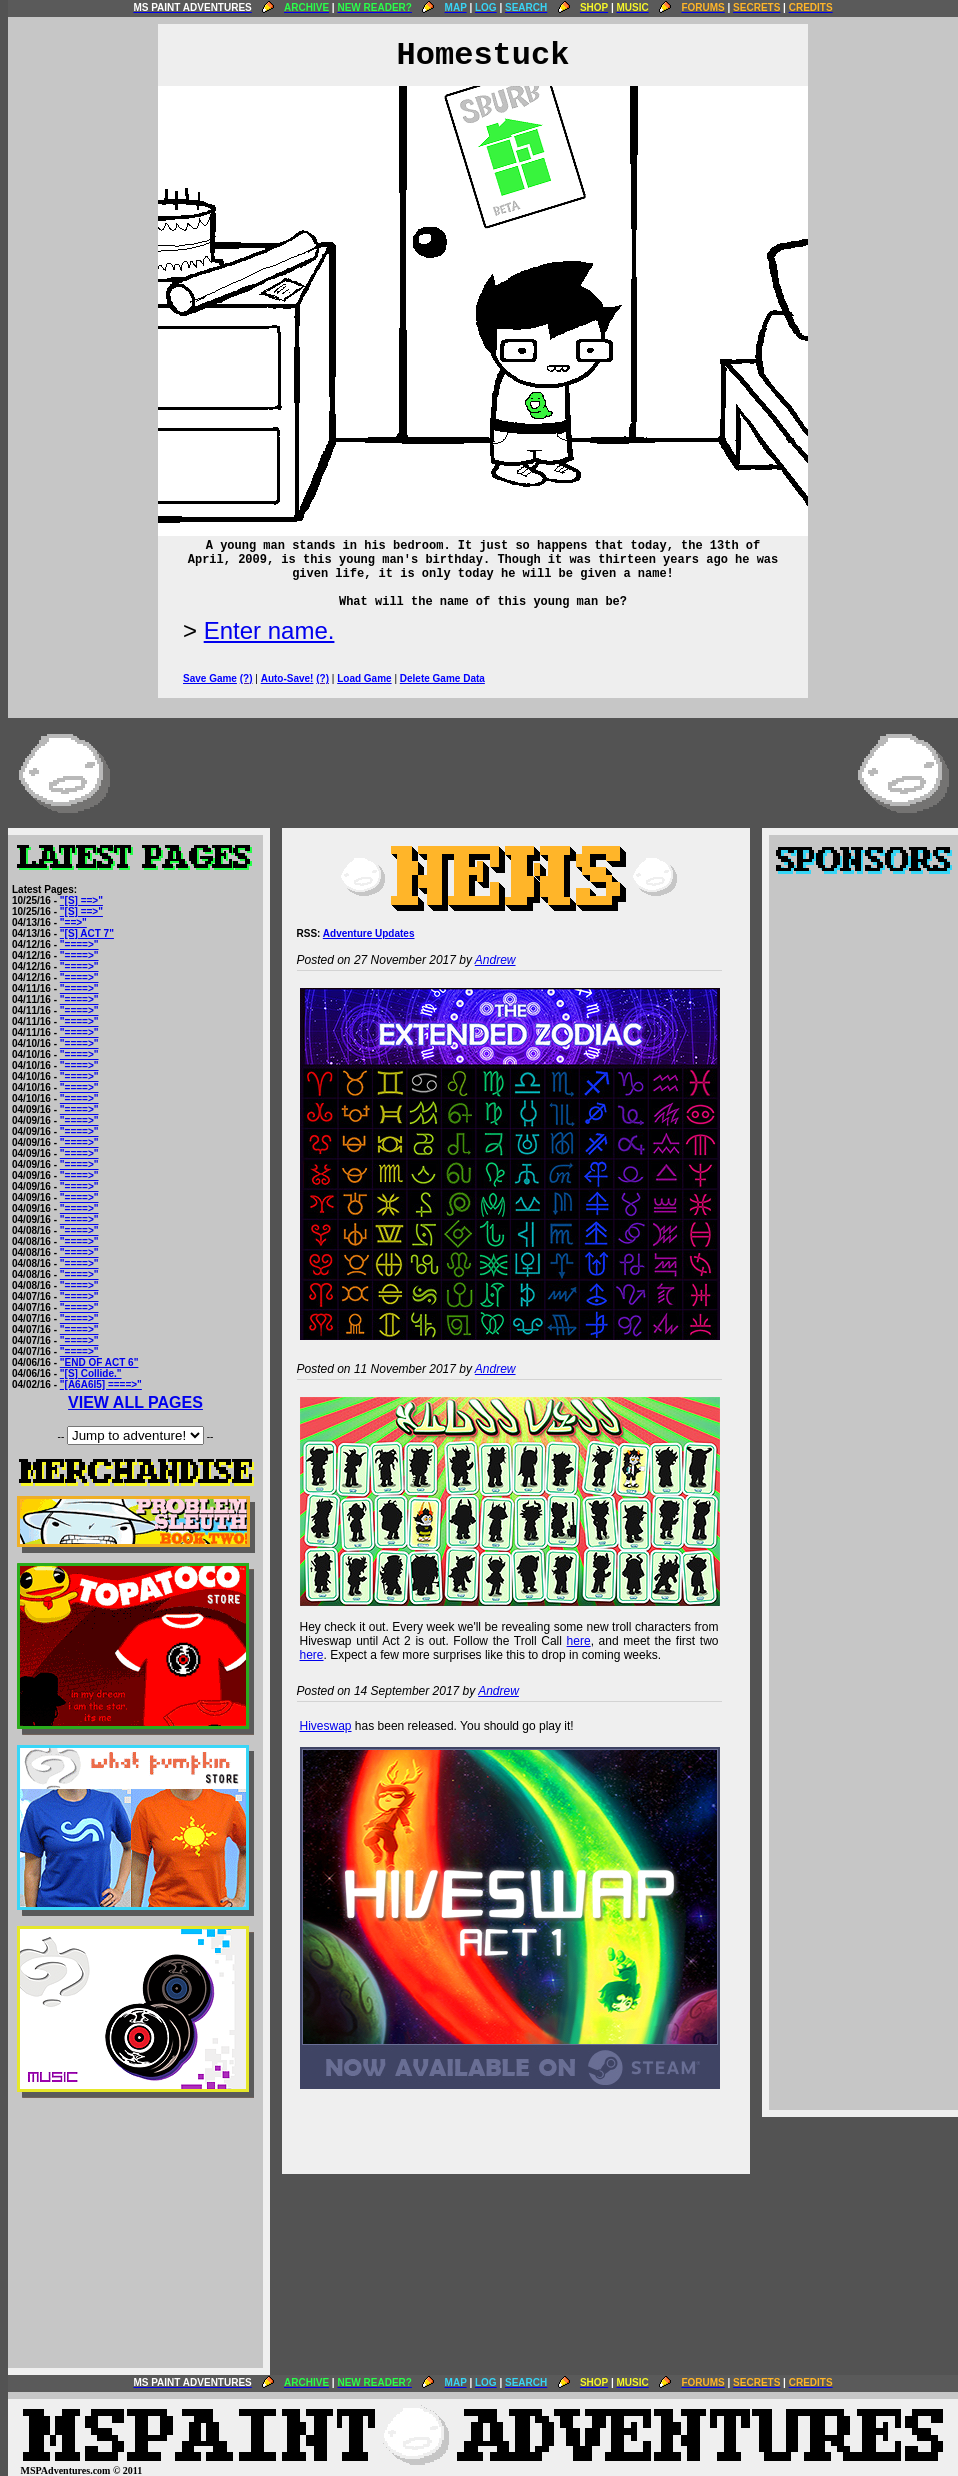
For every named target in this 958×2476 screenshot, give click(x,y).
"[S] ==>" (81, 900)
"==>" (73, 922)
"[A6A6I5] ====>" (101, 1384)
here (579, 1641)
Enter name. (269, 630)
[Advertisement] (136, 2233)
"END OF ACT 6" (99, 1362)
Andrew (495, 960)
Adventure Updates (369, 933)
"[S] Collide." (91, 1373)
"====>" (79, 944)
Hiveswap (326, 1726)
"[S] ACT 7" (87, 933)
